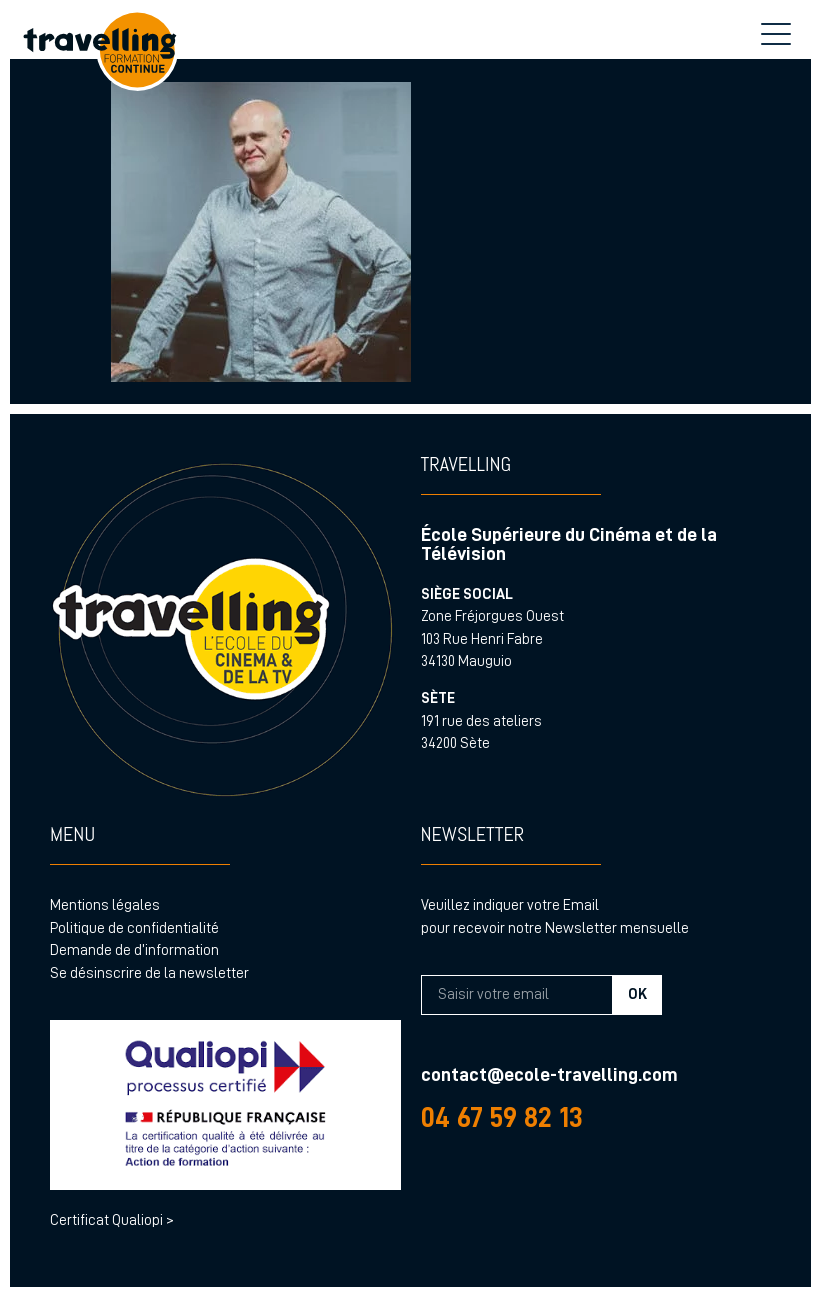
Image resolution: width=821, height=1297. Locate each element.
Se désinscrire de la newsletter (149, 973)
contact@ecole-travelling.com (549, 1074)
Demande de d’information (134, 950)
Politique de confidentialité (134, 928)
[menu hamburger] (776, 35)
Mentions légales (105, 905)
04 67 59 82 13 (502, 1117)
